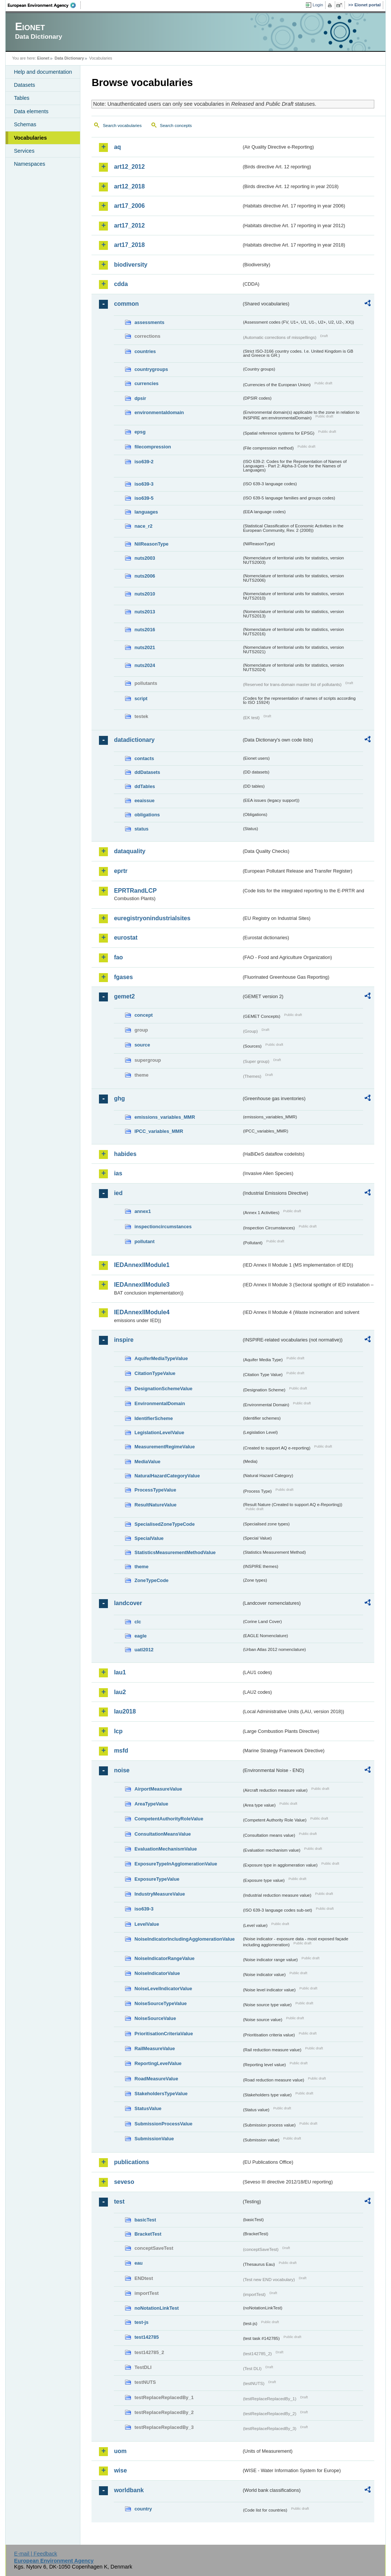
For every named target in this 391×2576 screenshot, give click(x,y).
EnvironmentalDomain (159, 1403)
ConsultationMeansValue (162, 1834)
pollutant (144, 1241)
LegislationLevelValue (159, 1432)
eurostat (125, 937)
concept (143, 1015)
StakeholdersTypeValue (161, 2093)
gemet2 (124, 996)
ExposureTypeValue (156, 1879)
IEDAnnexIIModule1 (141, 1265)
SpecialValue (148, 1538)
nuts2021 (144, 647)
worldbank (129, 2490)
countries (145, 351)
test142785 (146, 2337)
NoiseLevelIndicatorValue (163, 1988)
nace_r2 (143, 526)
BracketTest (147, 2234)
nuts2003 (144, 558)
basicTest (145, 2220)
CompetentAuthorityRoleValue (168, 1818)
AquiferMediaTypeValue (161, 1358)
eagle (140, 1636)
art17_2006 (129, 206)
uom (120, 2451)
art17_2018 (129, 245)
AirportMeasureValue (158, 1789)
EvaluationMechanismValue (165, 1849)
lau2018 (125, 1711)
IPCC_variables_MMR (158, 1131)
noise (121, 1770)
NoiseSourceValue (155, 2018)
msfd (121, 1750)
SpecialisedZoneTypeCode (164, 1524)
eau (138, 2263)
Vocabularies (30, 138)
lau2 (120, 1692)
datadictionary (134, 740)
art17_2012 (129, 225)
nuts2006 (144, 576)
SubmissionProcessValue (163, 2123)
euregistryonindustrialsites (152, 918)
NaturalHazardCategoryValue (167, 1475)
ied (118, 1193)
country (143, 2509)
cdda (121, 284)
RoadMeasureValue (156, 2078)
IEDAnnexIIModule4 (141, 1312)
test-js (141, 2322)
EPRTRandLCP (135, 890)
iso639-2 (143, 461)
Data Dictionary (69, 58)
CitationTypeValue (154, 1373)
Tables (21, 98)
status (141, 829)
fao (118, 957)
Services (24, 151)
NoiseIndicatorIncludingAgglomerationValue (184, 1939)
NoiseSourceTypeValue (160, 2003)
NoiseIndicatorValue (157, 1973)
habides (125, 1154)
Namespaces (29, 164)
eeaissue (144, 800)
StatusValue (147, 2108)
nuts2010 (144, 594)
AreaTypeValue (151, 1804)
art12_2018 (129, 186)
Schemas (25, 124)
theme (141, 1566)
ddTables (144, 786)
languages (146, 512)
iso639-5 (143, 498)
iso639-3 (143, 484)
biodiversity (130, 264)
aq (117, 147)
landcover (128, 1603)
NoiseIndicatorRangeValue (164, 1958)
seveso (124, 2182)
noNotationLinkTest (156, 2308)
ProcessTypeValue (155, 1490)
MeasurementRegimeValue (164, 1446)
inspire (123, 1340)
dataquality (129, 851)
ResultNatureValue (155, 1505)
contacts (144, 758)
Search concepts (176, 125)
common (126, 304)
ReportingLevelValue (158, 2063)
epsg (139, 432)
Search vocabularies (122, 125)
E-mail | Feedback (35, 2554)
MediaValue (147, 1461)
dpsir (140, 398)
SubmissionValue (154, 2138)
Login (318, 5)
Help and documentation (43, 72)
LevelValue (146, 1924)
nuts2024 (144, 665)
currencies (146, 383)
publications (131, 2162)
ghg (119, 1098)
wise (120, 2470)
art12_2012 (129, 166)
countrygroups (151, 369)
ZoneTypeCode (151, 1580)
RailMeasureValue (154, 2048)
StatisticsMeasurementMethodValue (174, 1552)
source (142, 1045)
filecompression (152, 447)
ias (118, 1173)
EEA (44, 5)
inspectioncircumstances (163, 1226)
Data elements (31, 111)
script (140, 698)
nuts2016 (144, 629)
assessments (149, 322)
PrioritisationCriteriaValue (163, 2033)
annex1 (142, 1211)
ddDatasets (147, 772)
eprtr (120, 871)
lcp (118, 1731)
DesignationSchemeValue (163, 1388)
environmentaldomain (159, 412)
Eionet (43, 58)
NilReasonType (151, 544)
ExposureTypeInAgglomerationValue (175, 1864)
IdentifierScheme (153, 1418)
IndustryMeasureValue (159, 1894)
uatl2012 (143, 1649)
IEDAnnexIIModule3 (141, 1284)
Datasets (24, 85)
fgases (123, 977)
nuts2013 (144, 611)
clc (137, 1621)
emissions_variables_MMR (164, 1117)
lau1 (120, 1672)
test (119, 2201)
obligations (147, 814)
